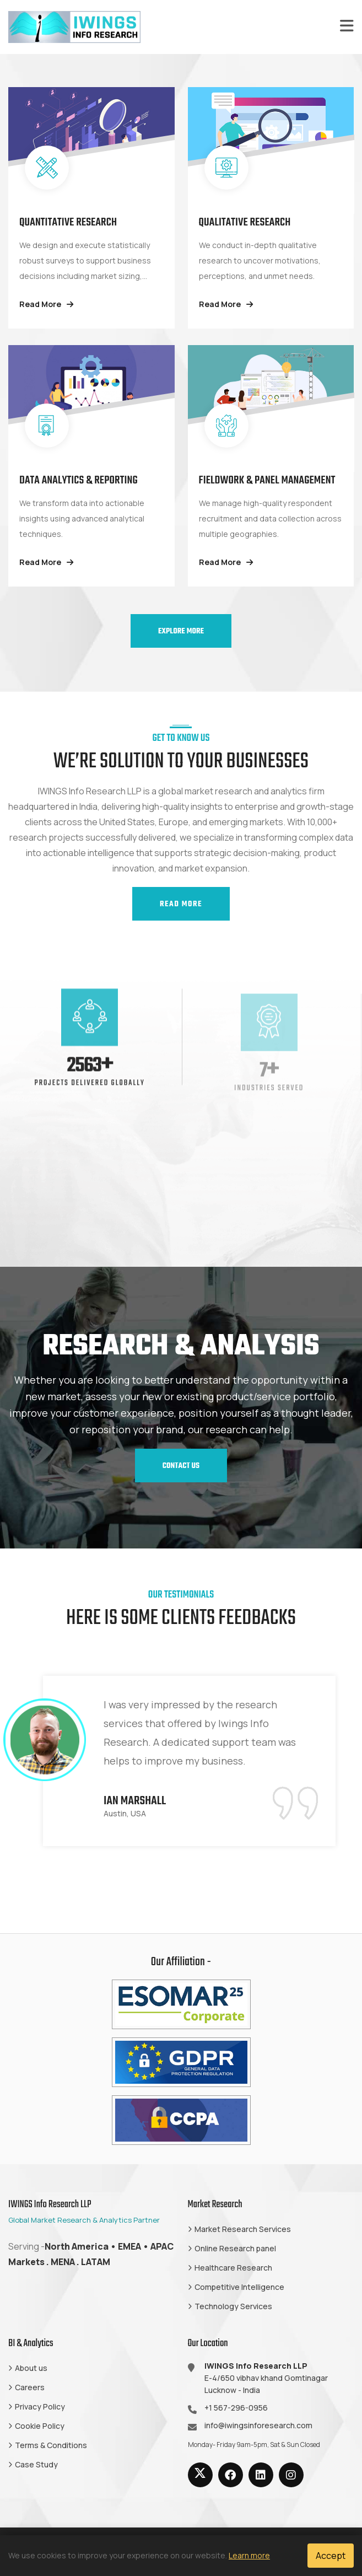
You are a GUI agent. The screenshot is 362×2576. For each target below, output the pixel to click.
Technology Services (233, 2306)
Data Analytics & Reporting (78, 480)
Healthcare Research (233, 2267)
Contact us (181, 1466)
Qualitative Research (245, 222)
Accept (330, 2556)
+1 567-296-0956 (236, 2407)
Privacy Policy (40, 2406)
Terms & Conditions (51, 2445)
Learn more (249, 2555)
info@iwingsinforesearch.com (258, 2425)
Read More (46, 304)
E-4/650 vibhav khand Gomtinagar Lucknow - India (266, 2377)
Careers (30, 2387)
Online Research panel (235, 2248)
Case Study (36, 2464)
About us (31, 2368)
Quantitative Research (68, 222)
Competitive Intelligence (239, 2287)
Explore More (181, 631)
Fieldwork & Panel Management (267, 480)
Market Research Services (242, 2229)
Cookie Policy (39, 2426)
